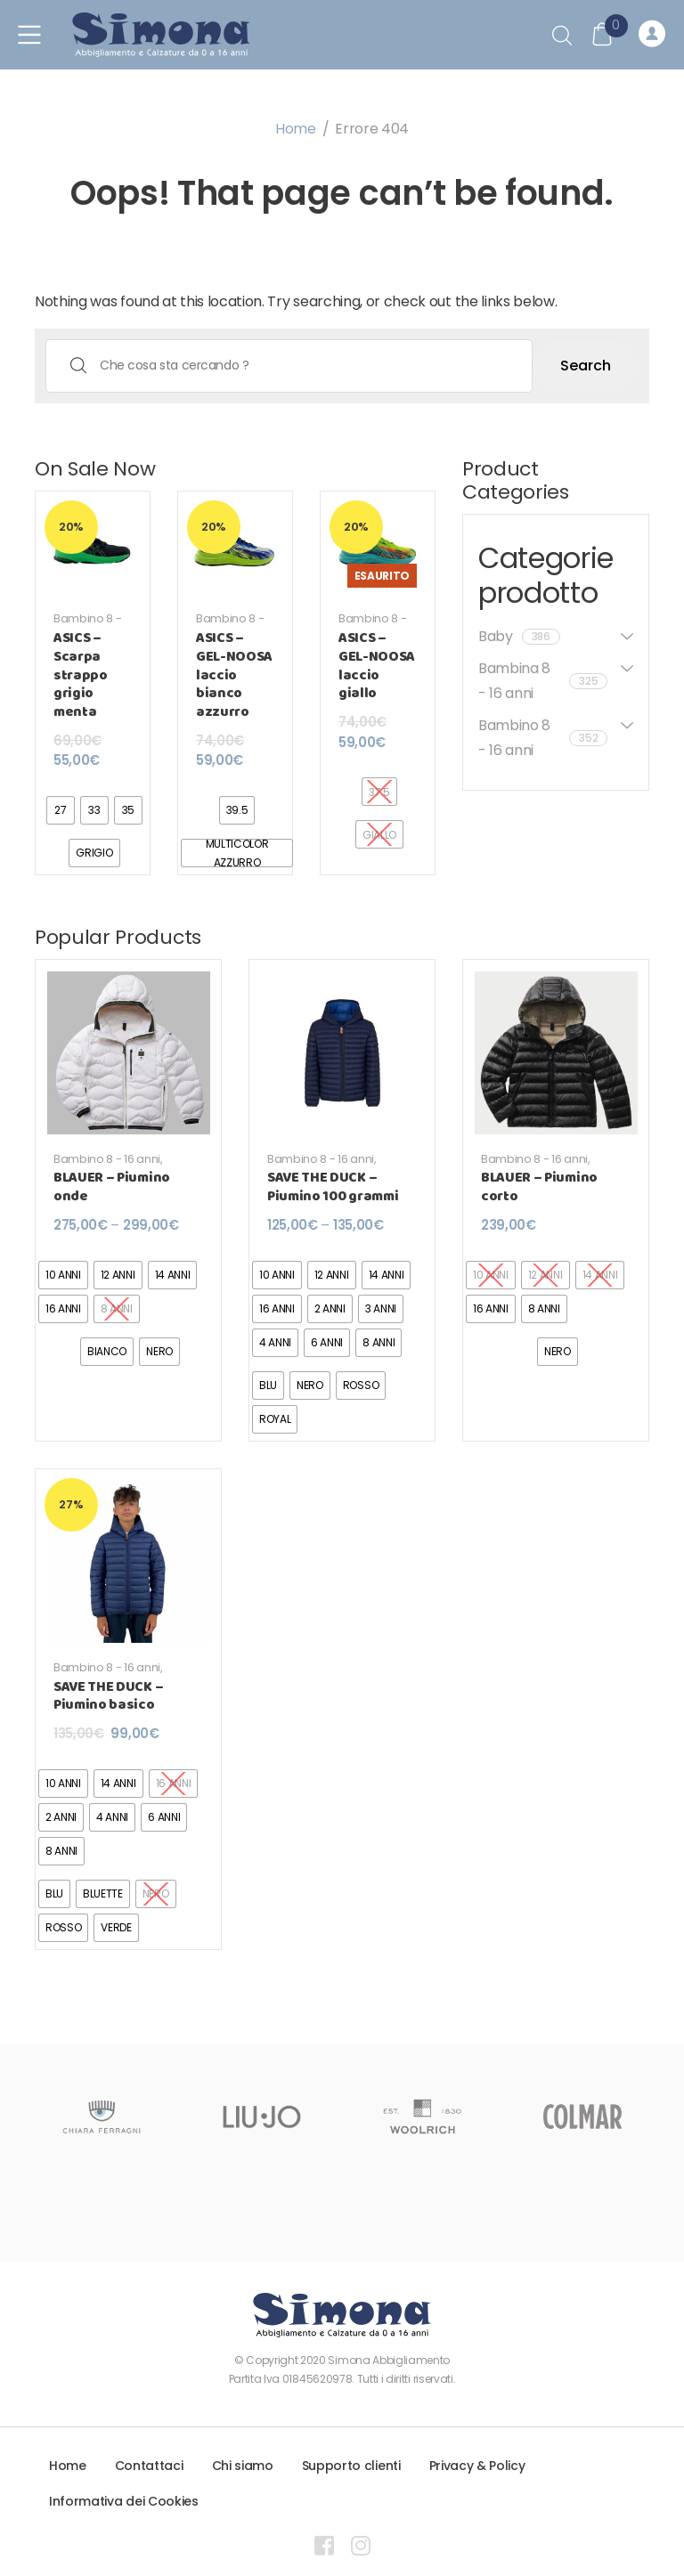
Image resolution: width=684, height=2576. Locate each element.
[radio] (60, 810)
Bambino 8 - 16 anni (87, 625)
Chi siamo (242, 2465)
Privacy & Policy (477, 2465)
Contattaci (149, 2465)
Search (585, 365)
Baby (519, 636)
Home (295, 128)
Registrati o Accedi (652, 35)
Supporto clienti (351, 2465)
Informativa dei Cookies (124, 2501)
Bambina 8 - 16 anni (542, 680)
